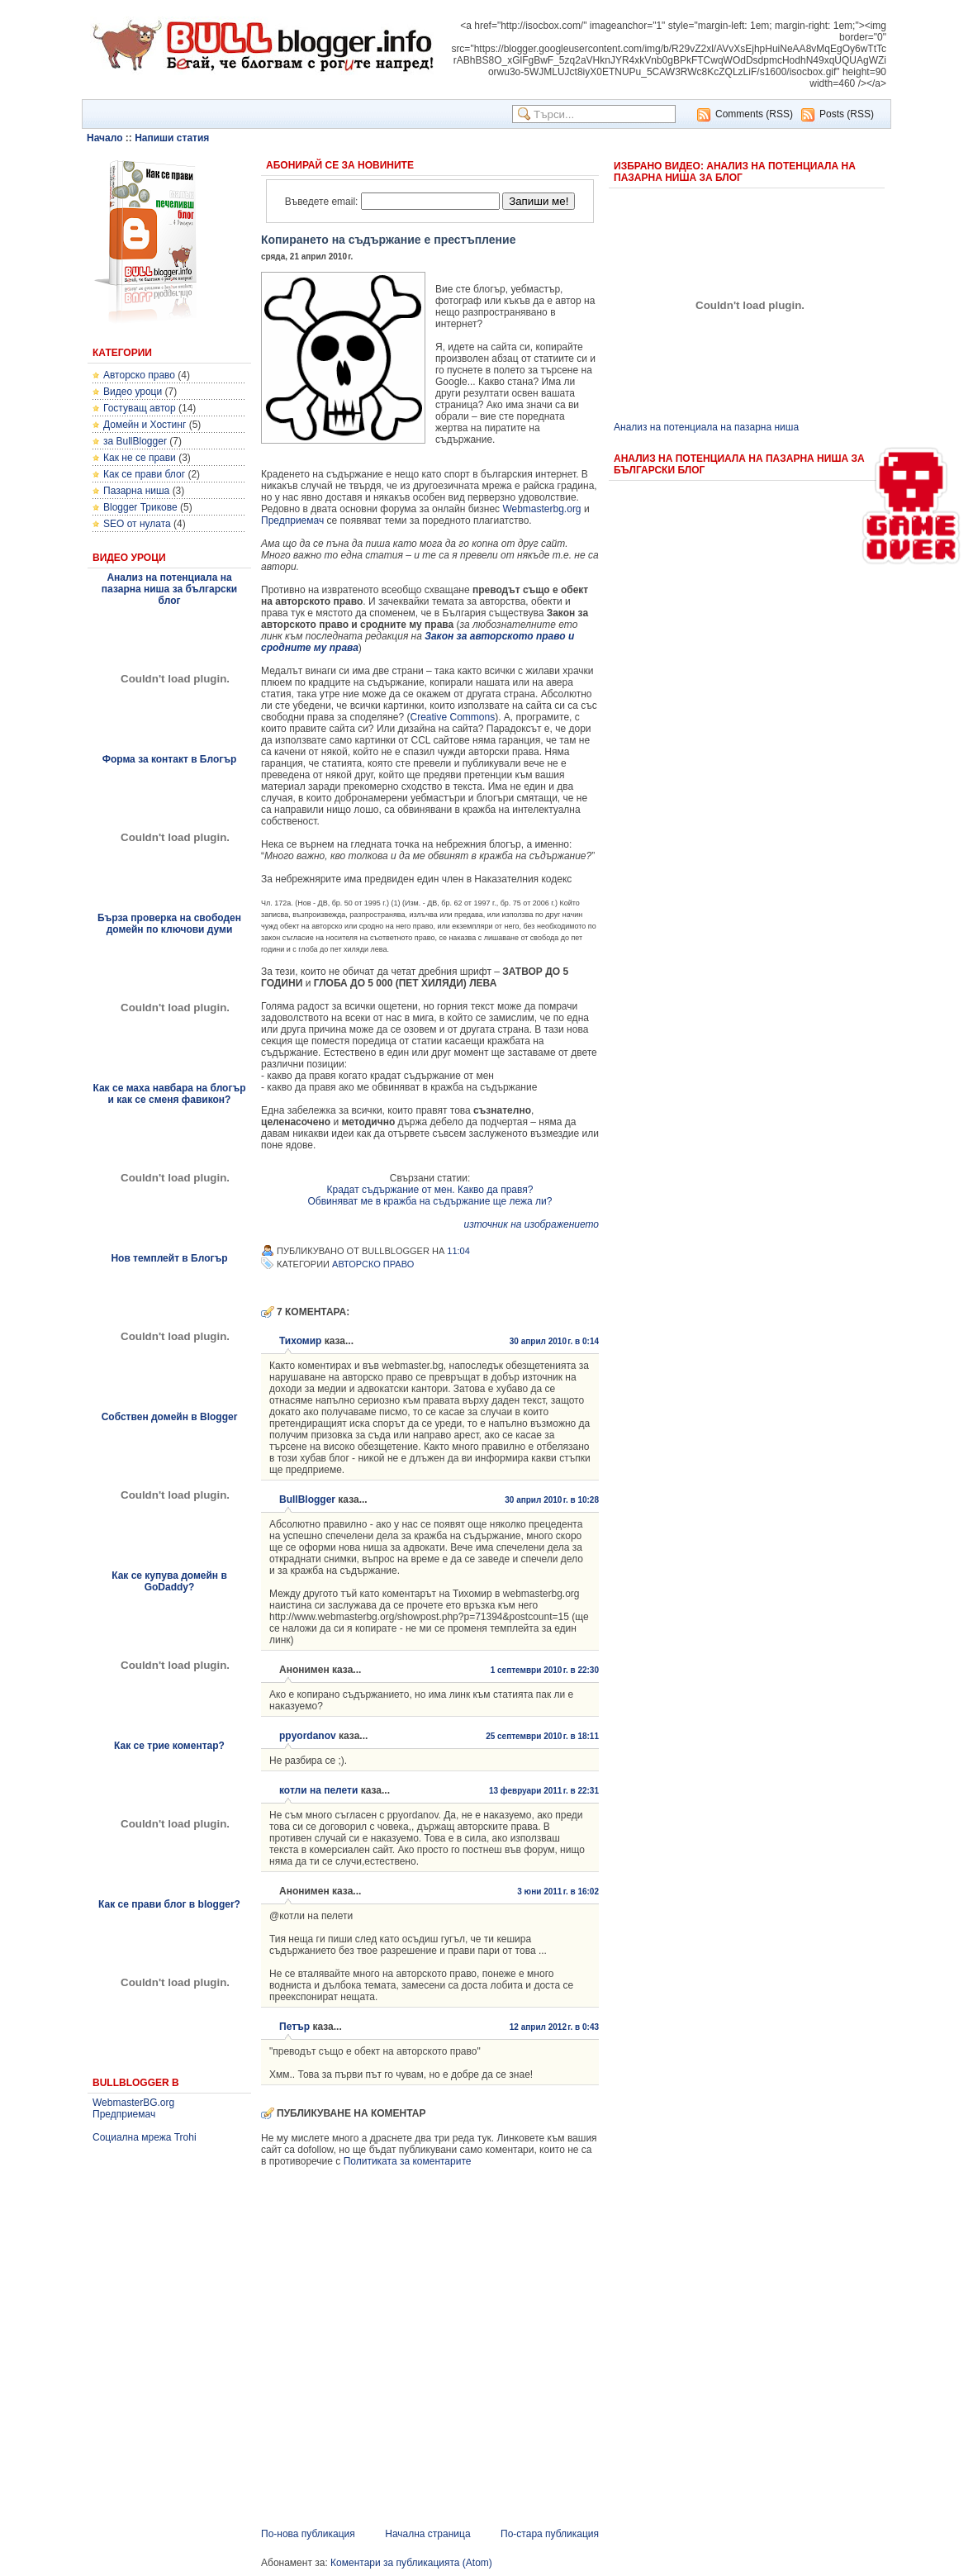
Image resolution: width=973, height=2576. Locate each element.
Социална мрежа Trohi (145, 2137)
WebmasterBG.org (133, 2102)
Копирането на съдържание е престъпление (388, 239)
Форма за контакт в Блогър (169, 759)
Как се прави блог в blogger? (169, 1904)
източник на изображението (531, 1224)
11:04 (458, 1251)
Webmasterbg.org (541, 509)
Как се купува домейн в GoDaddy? (169, 1581)
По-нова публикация (308, 2534)
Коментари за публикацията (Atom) (411, 2563)
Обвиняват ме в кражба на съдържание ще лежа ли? (429, 1201)
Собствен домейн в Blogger (170, 1417)
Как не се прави (139, 457)
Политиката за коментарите (408, 2161)
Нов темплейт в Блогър (169, 1258)
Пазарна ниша (136, 491)
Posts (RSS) (846, 114)
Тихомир (300, 1341)
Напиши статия (172, 138)
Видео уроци (132, 391)
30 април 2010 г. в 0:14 (554, 1341)
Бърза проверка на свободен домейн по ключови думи (169, 923)
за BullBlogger (135, 441)
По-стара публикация (550, 2534)
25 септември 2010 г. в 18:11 (542, 1736)
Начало (104, 138)
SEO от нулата (137, 524)
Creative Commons (452, 717)
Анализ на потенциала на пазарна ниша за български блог (169, 589)
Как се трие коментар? (169, 1745)
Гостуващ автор (139, 408)
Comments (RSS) (754, 114)
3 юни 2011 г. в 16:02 (558, 1891)
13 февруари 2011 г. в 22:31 (544, 1790)
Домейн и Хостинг (144, 424)
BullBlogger (307, 1499)
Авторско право (139, 375)
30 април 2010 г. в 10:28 (552, 1499)
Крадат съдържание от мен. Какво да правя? (430, 1189)
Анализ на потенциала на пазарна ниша (706, 427)
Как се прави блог (144, 474)
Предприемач (124, 2114)
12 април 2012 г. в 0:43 (554, 2027)
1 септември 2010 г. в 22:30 (545, 1670)
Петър (294, 2026)
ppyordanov (307, 1736)
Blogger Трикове (140, 507)
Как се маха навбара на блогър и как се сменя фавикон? (169, 1093)
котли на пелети (318, 1790)
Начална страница (427, 2534)
